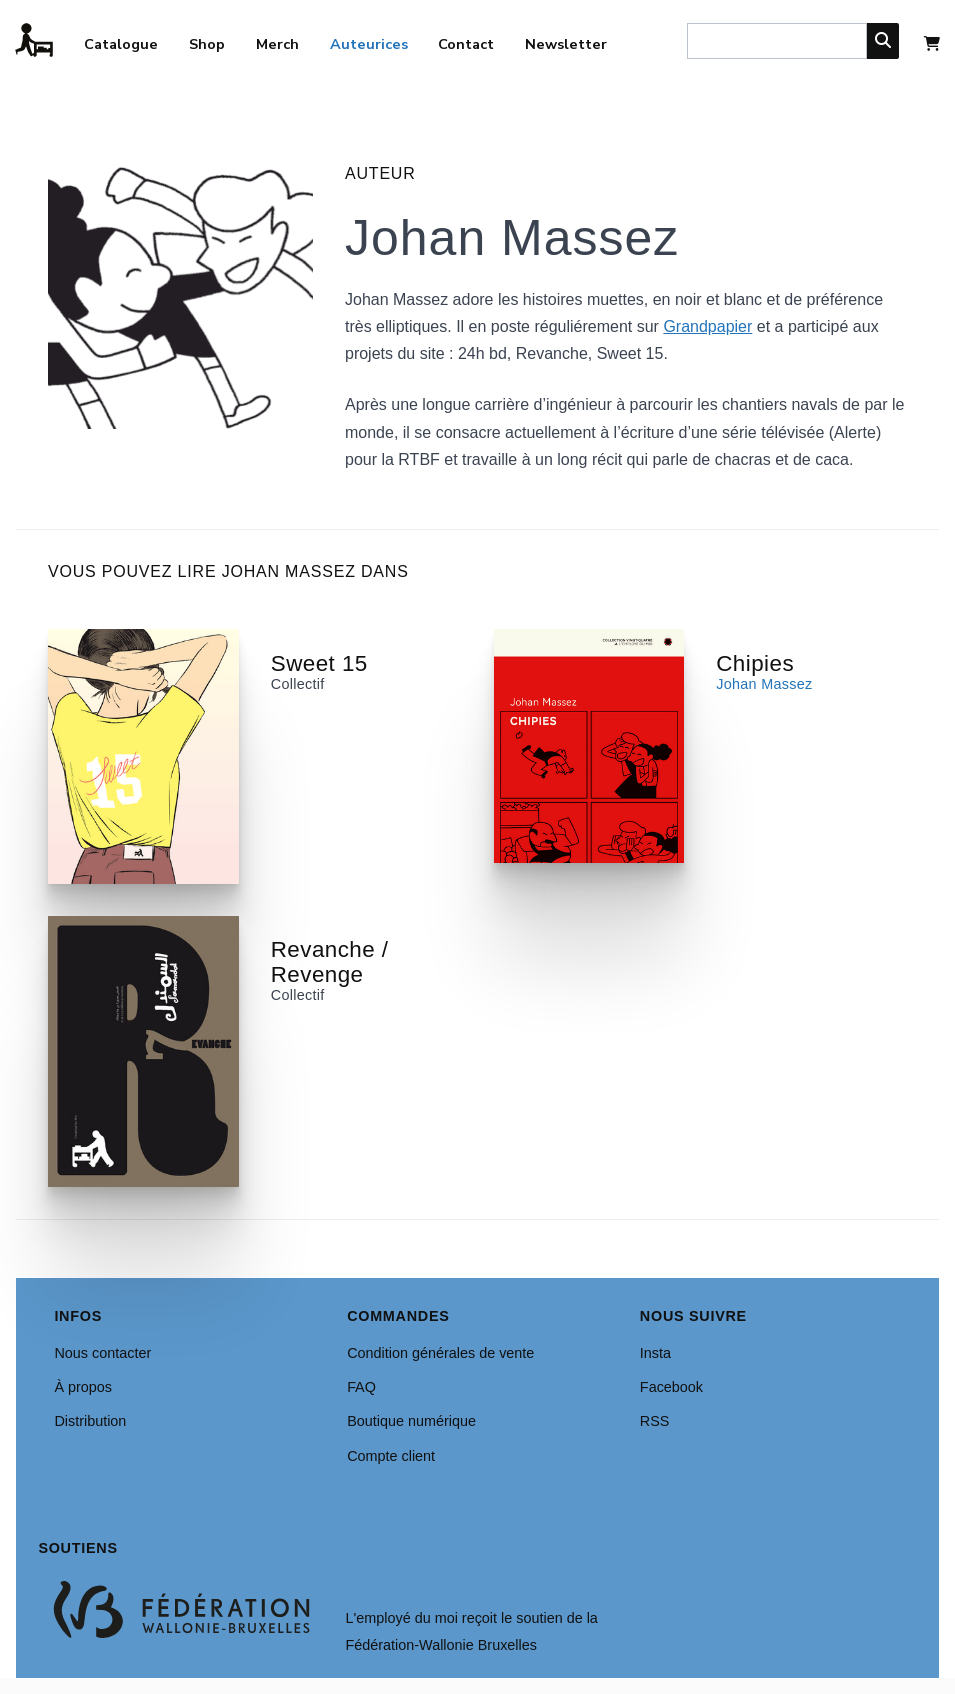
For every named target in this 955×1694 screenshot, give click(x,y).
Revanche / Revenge (330, 962)
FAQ (361, 1387)
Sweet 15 (319, 663)
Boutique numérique (411, 1421)
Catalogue (121, 44)
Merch (277, 44)
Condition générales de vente (440, 1353)
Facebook (671, 1387)
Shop (207, 44)
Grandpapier (707, 326)
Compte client (391, 1456)
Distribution (90, 1421)
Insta (655, 1353)
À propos (83, 1387)
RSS (655, 1421)
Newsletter (566, 44)
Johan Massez (764, 684)
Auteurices (369, 44)
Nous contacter (102, 1353)
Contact (466, 44)
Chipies (755, 663)
